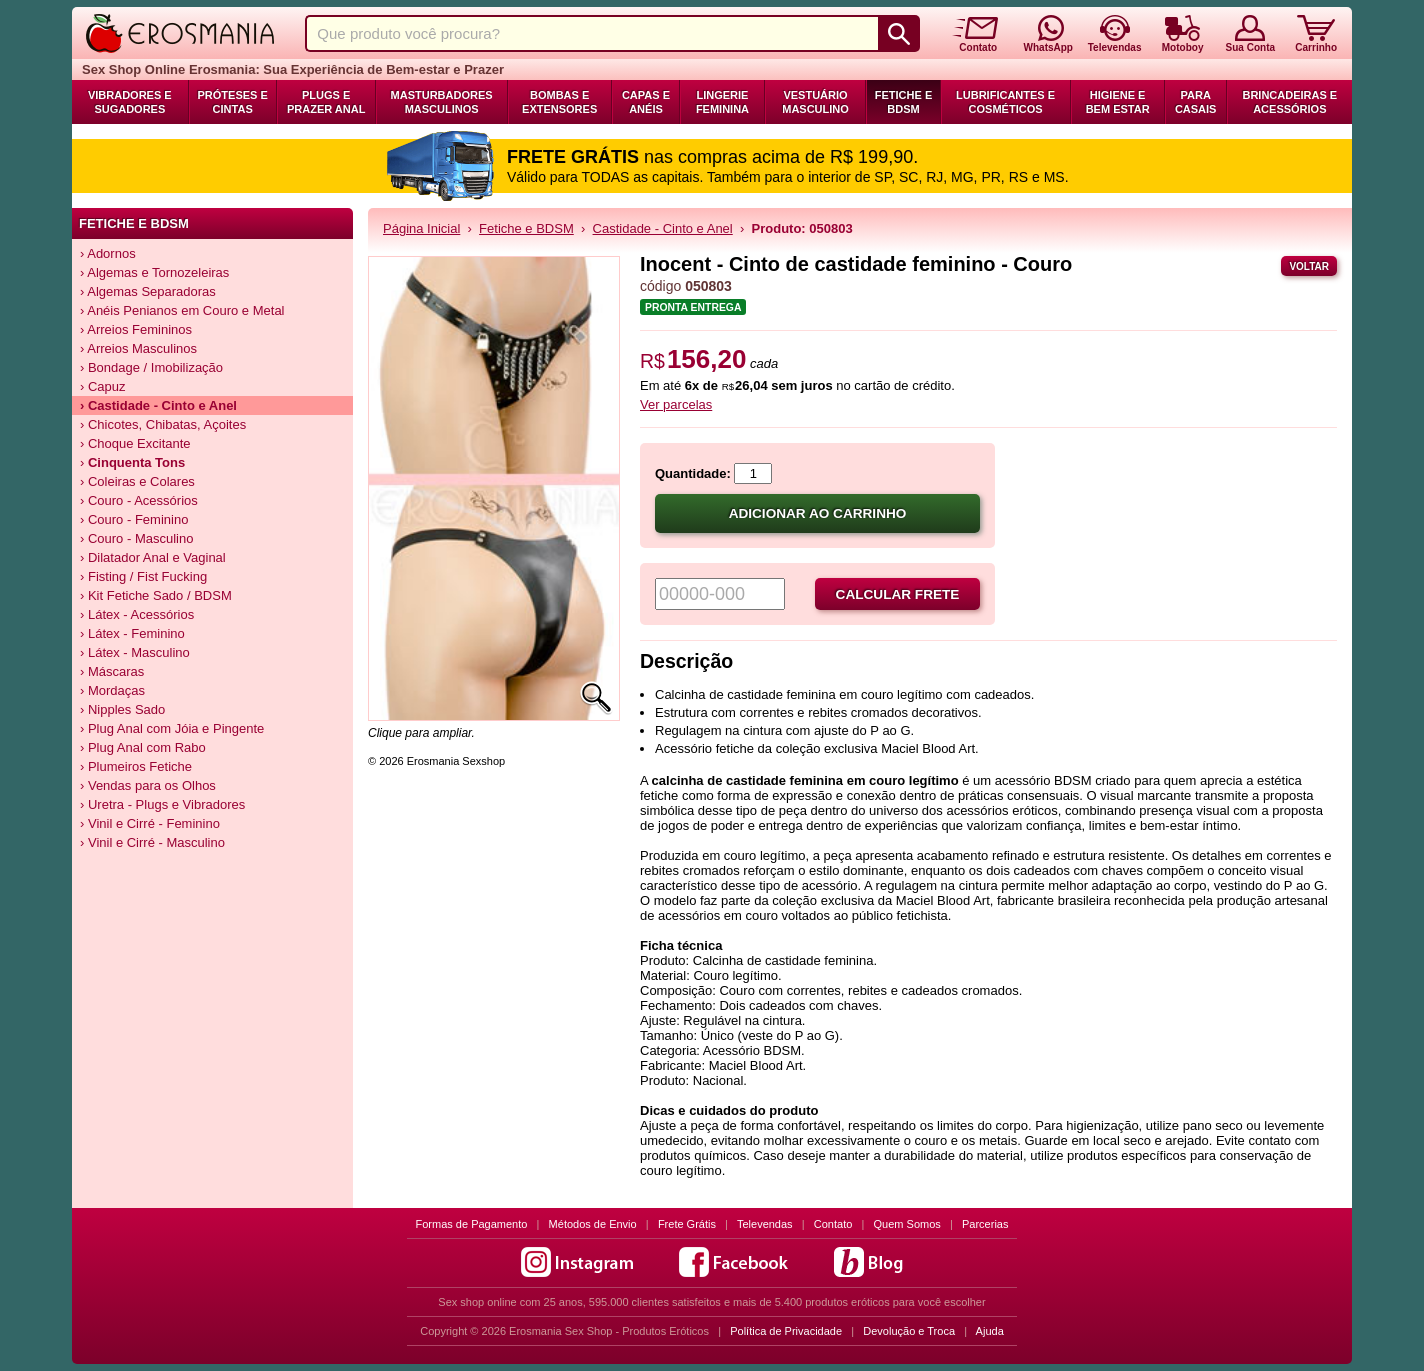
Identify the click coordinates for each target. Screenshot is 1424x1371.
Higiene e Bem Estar (1118, 102)
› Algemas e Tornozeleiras (154, 272)
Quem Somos (907, 1224)
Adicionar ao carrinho (818, 513)
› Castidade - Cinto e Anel (158, 405)
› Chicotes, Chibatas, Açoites (163, 424)
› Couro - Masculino (136, 538)
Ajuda (990, 1331)
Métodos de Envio (593, 1224)
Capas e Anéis (646, 102)
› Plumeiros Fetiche (136, 766)
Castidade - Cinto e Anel (663, 228)
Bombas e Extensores (559, 102)
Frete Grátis (687, 1224)
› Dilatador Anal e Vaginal (153, 557)
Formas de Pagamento (472, 1224)
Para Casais (1196, 102)
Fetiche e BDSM (903, 102)
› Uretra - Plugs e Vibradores (162, 804)
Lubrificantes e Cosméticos (1005, 102)
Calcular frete (898, 594)
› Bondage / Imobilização (151, 367)
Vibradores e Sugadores (130, 102)
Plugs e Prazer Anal (326, 102)
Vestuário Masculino (815, 102)
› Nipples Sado (122, 709)
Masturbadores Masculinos (442, 102)
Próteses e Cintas (233, 102)
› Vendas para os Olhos (148, 785)
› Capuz (103, 386)
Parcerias (985, 1224)
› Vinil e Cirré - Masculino (152, 842)
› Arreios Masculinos (138, 348)
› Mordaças (112, 690)
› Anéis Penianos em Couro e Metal (182, 310)
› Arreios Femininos (136, 329)
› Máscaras (112, 671)
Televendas (765, 1224)
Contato (833, 1224)
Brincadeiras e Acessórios (1289, 102)
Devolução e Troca (909, 1331)
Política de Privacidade (786, 1331)
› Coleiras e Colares (137, 481)
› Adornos (108, 253)
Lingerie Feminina (722, 102)
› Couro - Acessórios (139, 500)
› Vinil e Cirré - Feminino (150, 823)
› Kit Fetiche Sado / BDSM (156, 595)
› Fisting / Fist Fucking (143, 576)
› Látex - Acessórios (137, 614)
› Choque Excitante (135, 443)
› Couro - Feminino (134, 519)
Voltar (1309, 266)
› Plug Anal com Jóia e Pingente (172, 728)
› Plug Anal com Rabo (143, 747)
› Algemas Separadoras (148, 291)
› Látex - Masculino (135, 652)
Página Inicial (421, 228)
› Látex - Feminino (132, 633)
